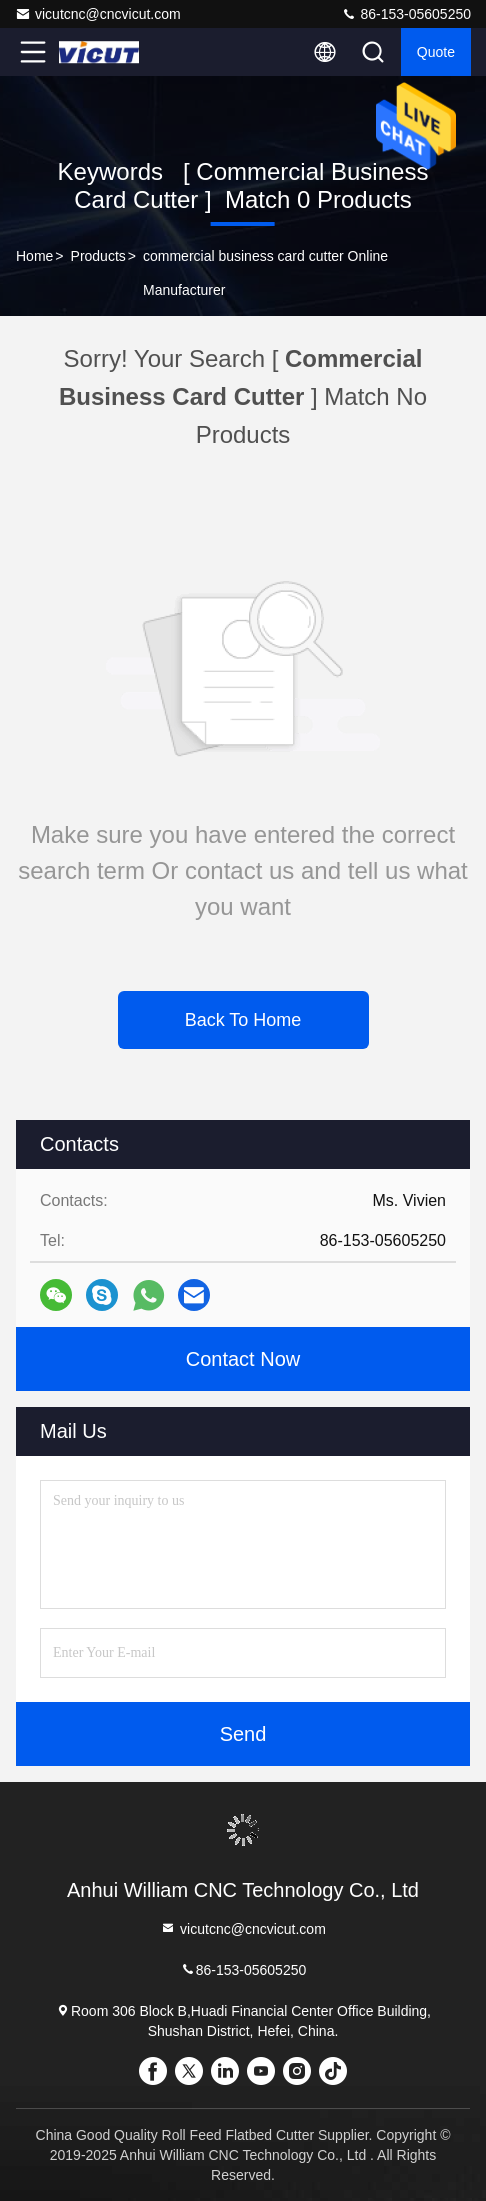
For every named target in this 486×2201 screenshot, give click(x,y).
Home (34, 256)
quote (436, 52)
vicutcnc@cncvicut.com (98, 14)
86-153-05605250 (406, 14)
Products (98, 256)
